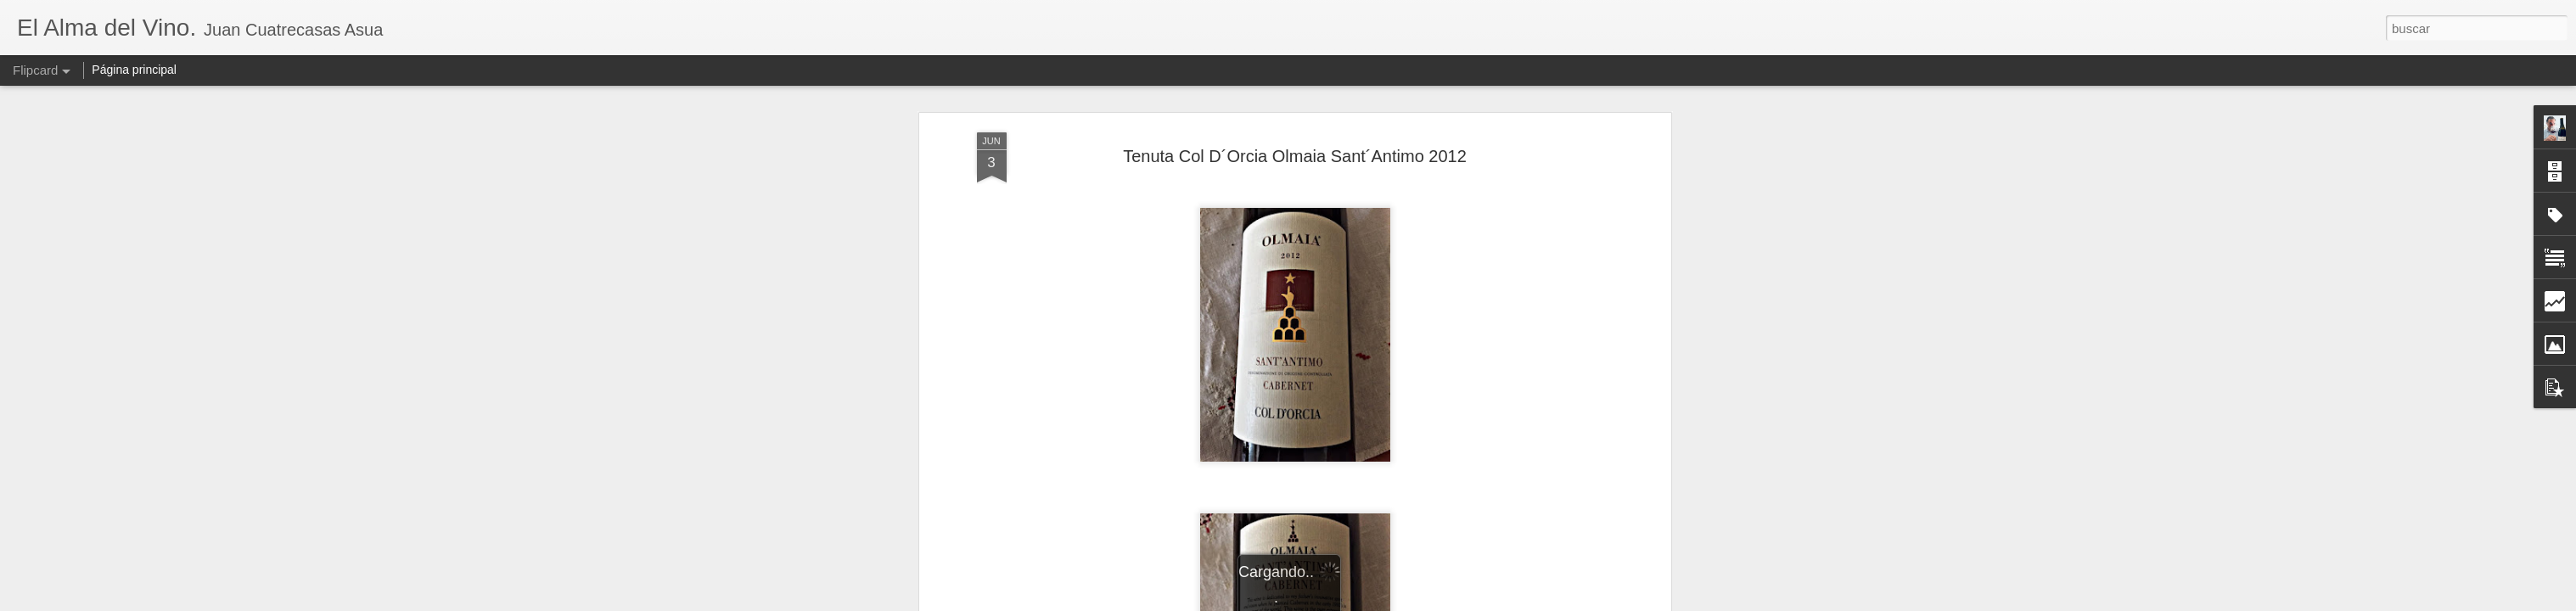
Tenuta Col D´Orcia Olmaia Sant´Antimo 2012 (1295, 156)
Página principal (134, 69)
